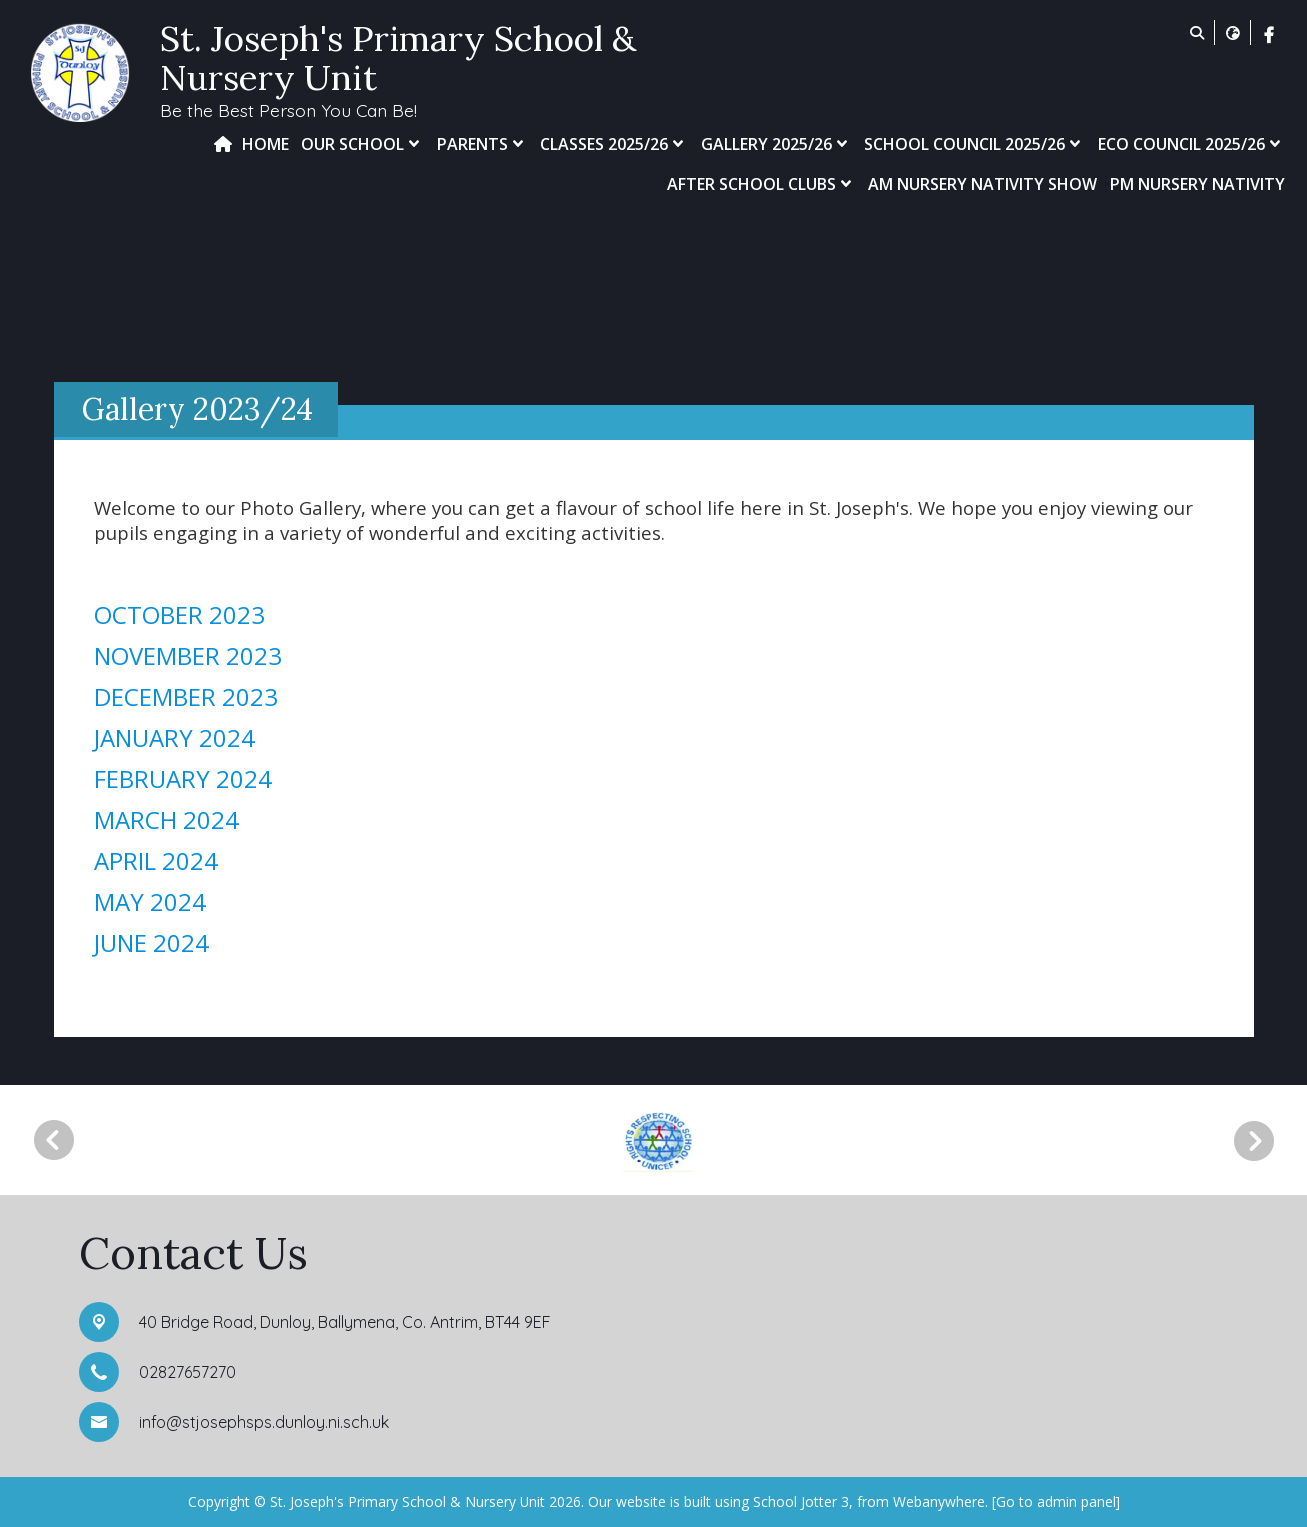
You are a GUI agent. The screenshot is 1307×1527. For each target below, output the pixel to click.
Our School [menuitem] (362, 144)
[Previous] (54, 1140)
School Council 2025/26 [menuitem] (974, 144)
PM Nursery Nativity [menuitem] (1197, 184)
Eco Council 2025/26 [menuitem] (1191, 144)
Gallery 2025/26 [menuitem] (776, 144)
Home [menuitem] (265, 144)
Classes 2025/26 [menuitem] (614, 144)
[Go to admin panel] (1056, 1501)
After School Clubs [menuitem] (761, 184)
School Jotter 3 (801, 1501)
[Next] (1261, 1141)
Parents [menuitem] (482, 144)
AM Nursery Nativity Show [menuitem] (982, 184)
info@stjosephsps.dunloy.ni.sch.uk (264, 1422)
